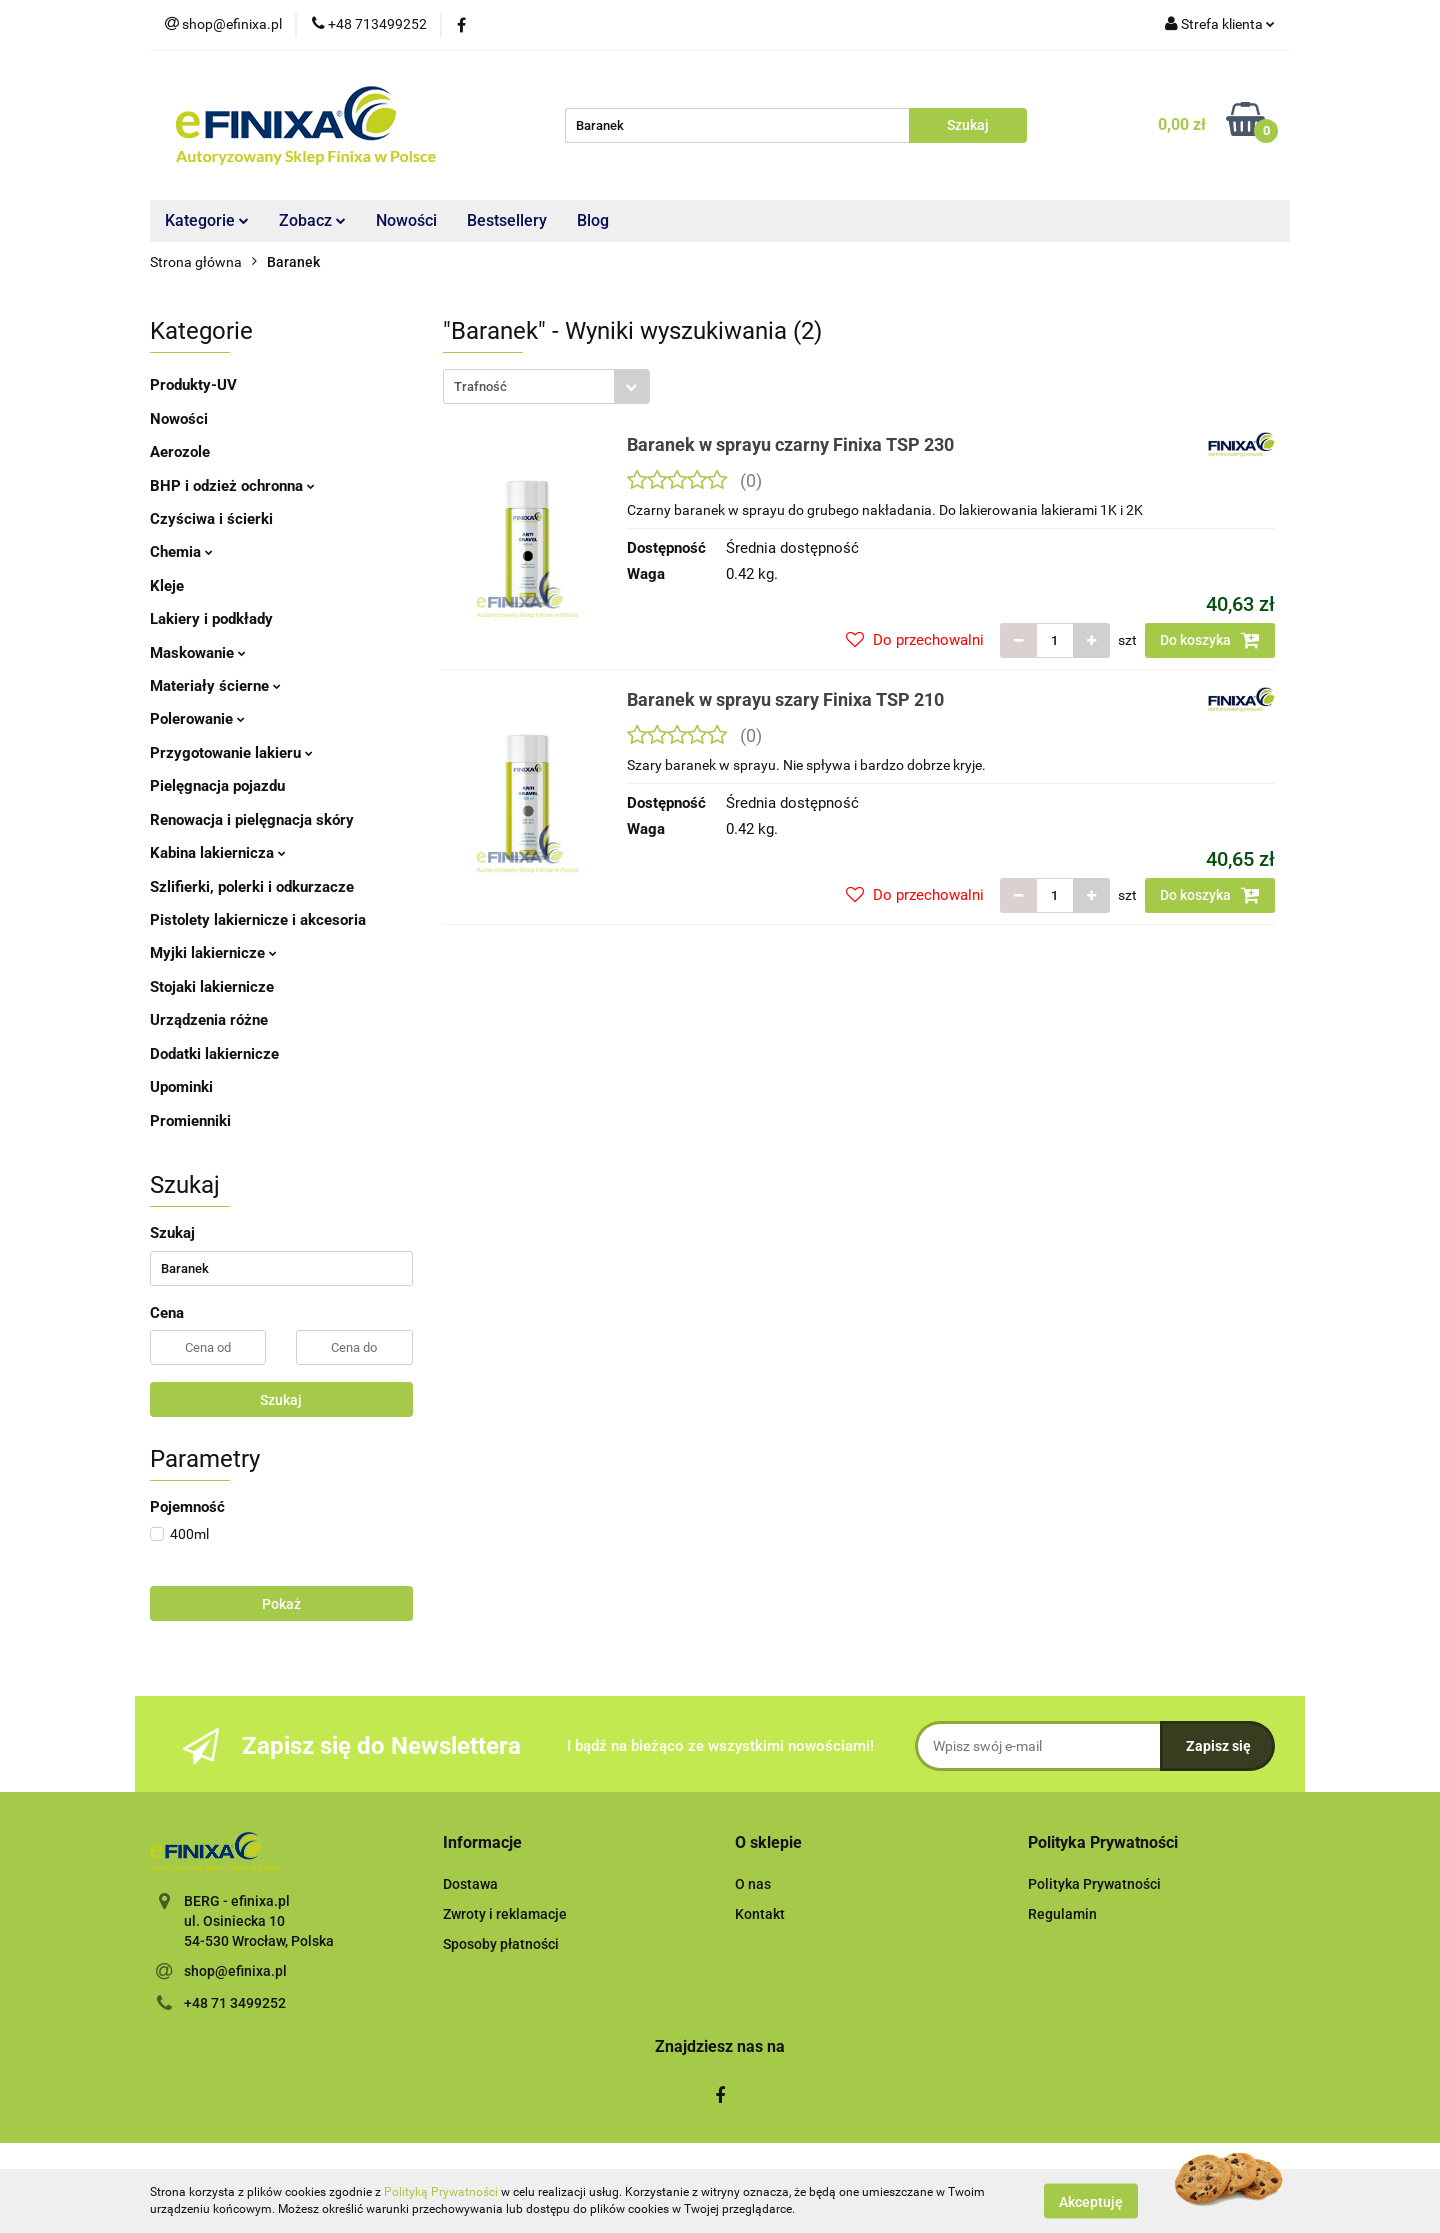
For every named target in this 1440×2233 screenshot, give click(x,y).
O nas (753, 1884)
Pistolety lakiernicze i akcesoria (258, 920)
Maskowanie (198, 653)
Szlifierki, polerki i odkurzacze (252, 887)
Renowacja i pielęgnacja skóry (252, 820)
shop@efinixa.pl (235, 1971)
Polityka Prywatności (1094, 1884)
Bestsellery (507, 220)
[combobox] (546, 386)
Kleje (167, 586)
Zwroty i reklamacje (505, 1914)
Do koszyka (1210, 640)
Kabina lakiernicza (218, 853)
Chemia (181, 552)
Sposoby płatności (501, 1944)
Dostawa (470, 1884)
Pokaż (281, 1604)
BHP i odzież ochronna (232, 486)
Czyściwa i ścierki (211, 519)
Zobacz (312, 220)
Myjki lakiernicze (213, 953)
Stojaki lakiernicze (212, 987)
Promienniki (190, 1121)
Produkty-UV (193, 385)
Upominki (181, 1087)
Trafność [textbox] (480, 386)
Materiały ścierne (215, 686)
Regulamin (1062, 1914)
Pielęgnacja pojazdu (217, 786)
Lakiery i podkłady (211, 619)
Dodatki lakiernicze (214, 1054)
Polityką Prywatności (441, 2192)
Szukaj (281, 1400)
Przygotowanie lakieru (231, 753)
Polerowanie (197, 719)
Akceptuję (1091, 2201)
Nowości (406, 220)
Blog (593, 220)
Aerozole (180, 452)
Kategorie (207, 220)
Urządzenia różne (209, 1020)
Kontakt (760, 1914)
